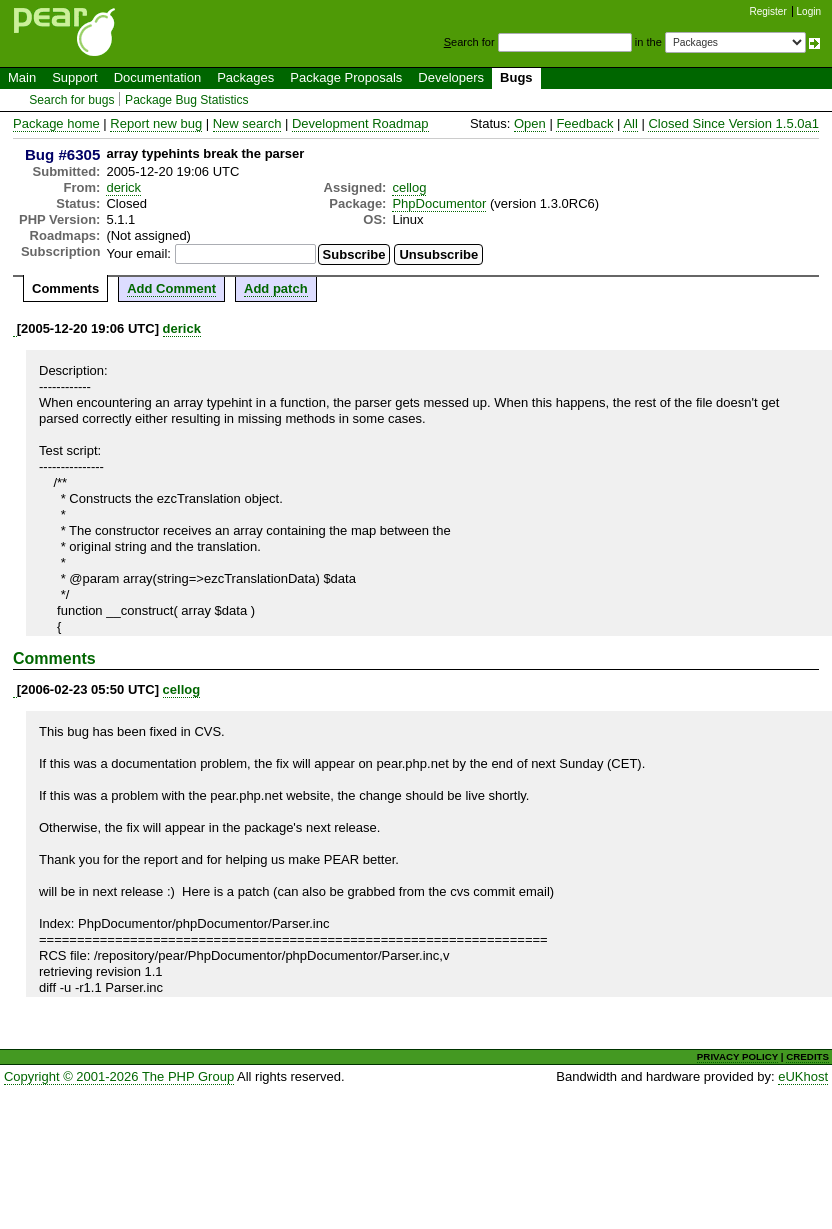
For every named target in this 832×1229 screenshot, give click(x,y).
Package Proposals (346, 77)
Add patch (276, 288)
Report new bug (156, 123)
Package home (56, 123)
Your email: (138, 253)
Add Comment (171, 288)
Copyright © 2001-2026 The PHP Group (119, 1076)
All (630, 123)
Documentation (157, 77)
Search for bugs (71, 100)
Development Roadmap (360, 123)
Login (809, 11)
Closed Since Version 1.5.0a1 (733, 123)
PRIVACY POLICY (737, 1056)
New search (247, 123)
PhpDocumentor (439, 203)
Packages (245, 77)
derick (123, 187)
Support (75, 77)
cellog (409, 187)
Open (530, 123)
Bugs (516, 77)
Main (22, 77)
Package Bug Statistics (187, 100)
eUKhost (803, 1076)
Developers (451, 77)
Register (768, 11)
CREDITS (807, 1056)
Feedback (584, 123)
